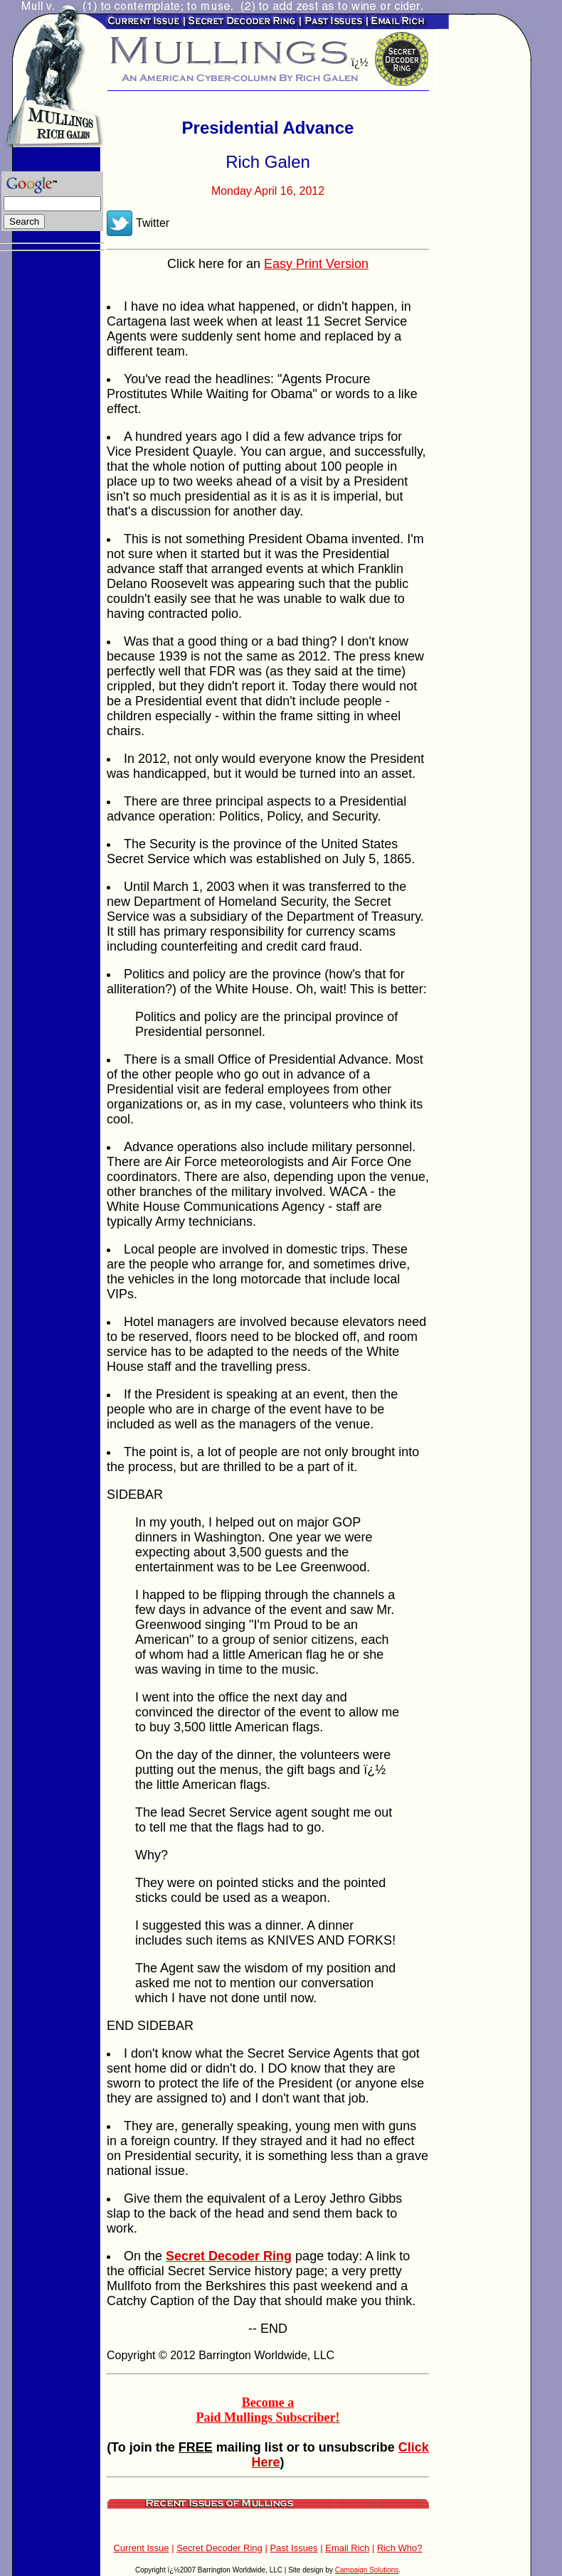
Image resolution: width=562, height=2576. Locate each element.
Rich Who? (400, 2548)
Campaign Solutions (367, 2570)
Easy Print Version (316, 264)
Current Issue (141, 2548)
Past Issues (293, 2548)
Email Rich (347, 2548)
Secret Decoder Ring (219, 2548)
